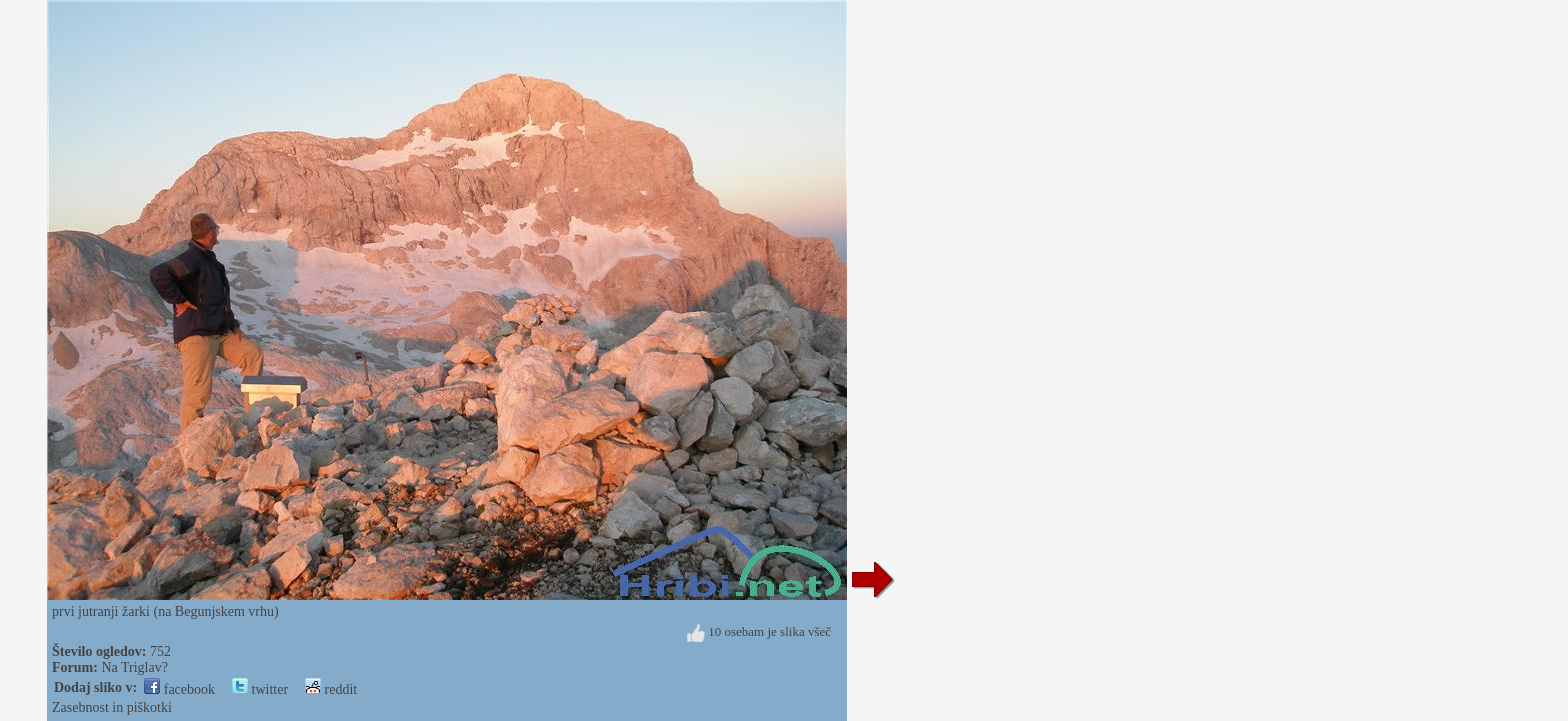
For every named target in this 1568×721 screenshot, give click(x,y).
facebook (179, 689)
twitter (260, 689)
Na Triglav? (134, 667)
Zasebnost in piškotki (112, 707)
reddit (331, 689)
